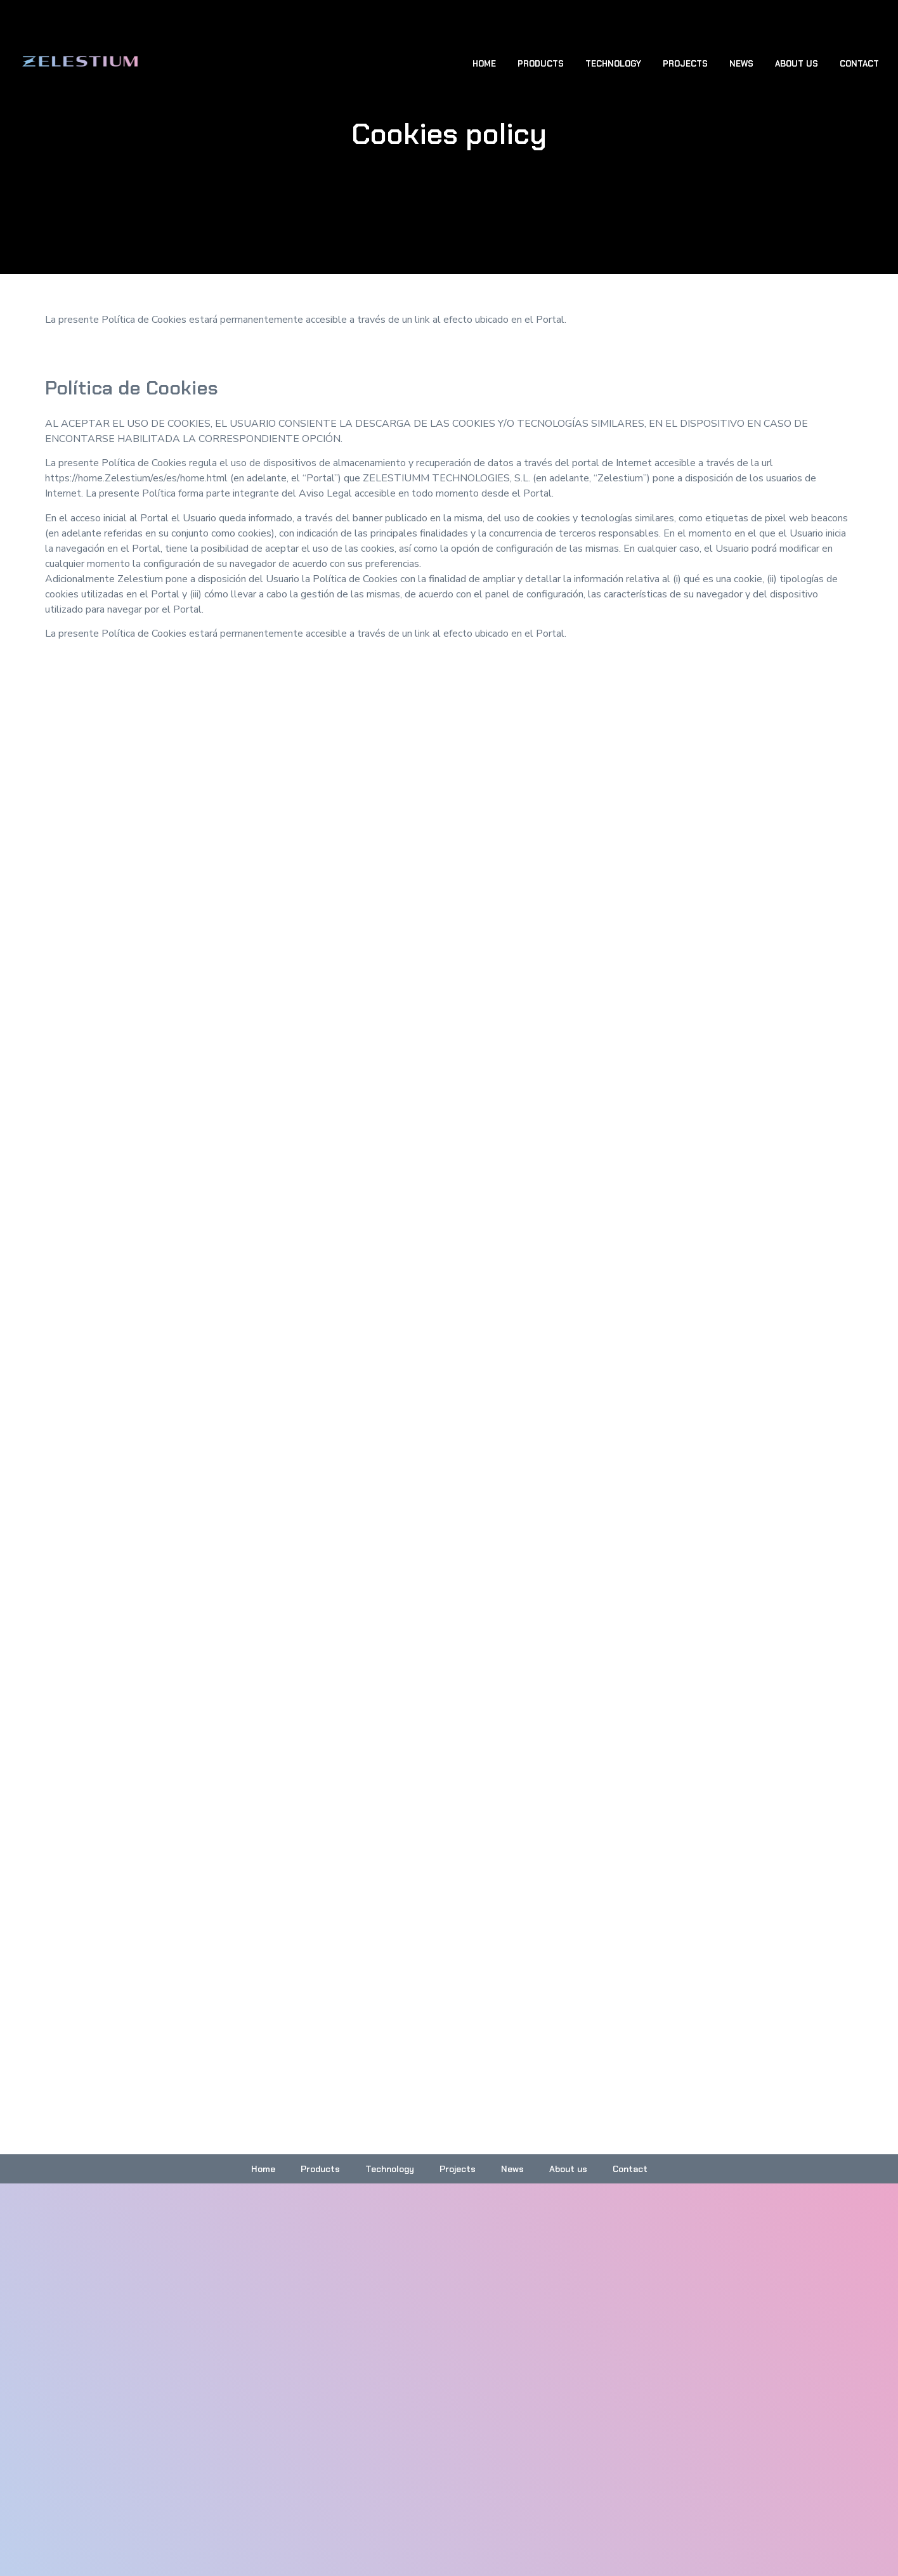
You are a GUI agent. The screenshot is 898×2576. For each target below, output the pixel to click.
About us (796, 63)
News (741, 63)
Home (484, 63)
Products (540, 63)
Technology (613, 63)
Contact (859, 63)
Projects (685, 63)
